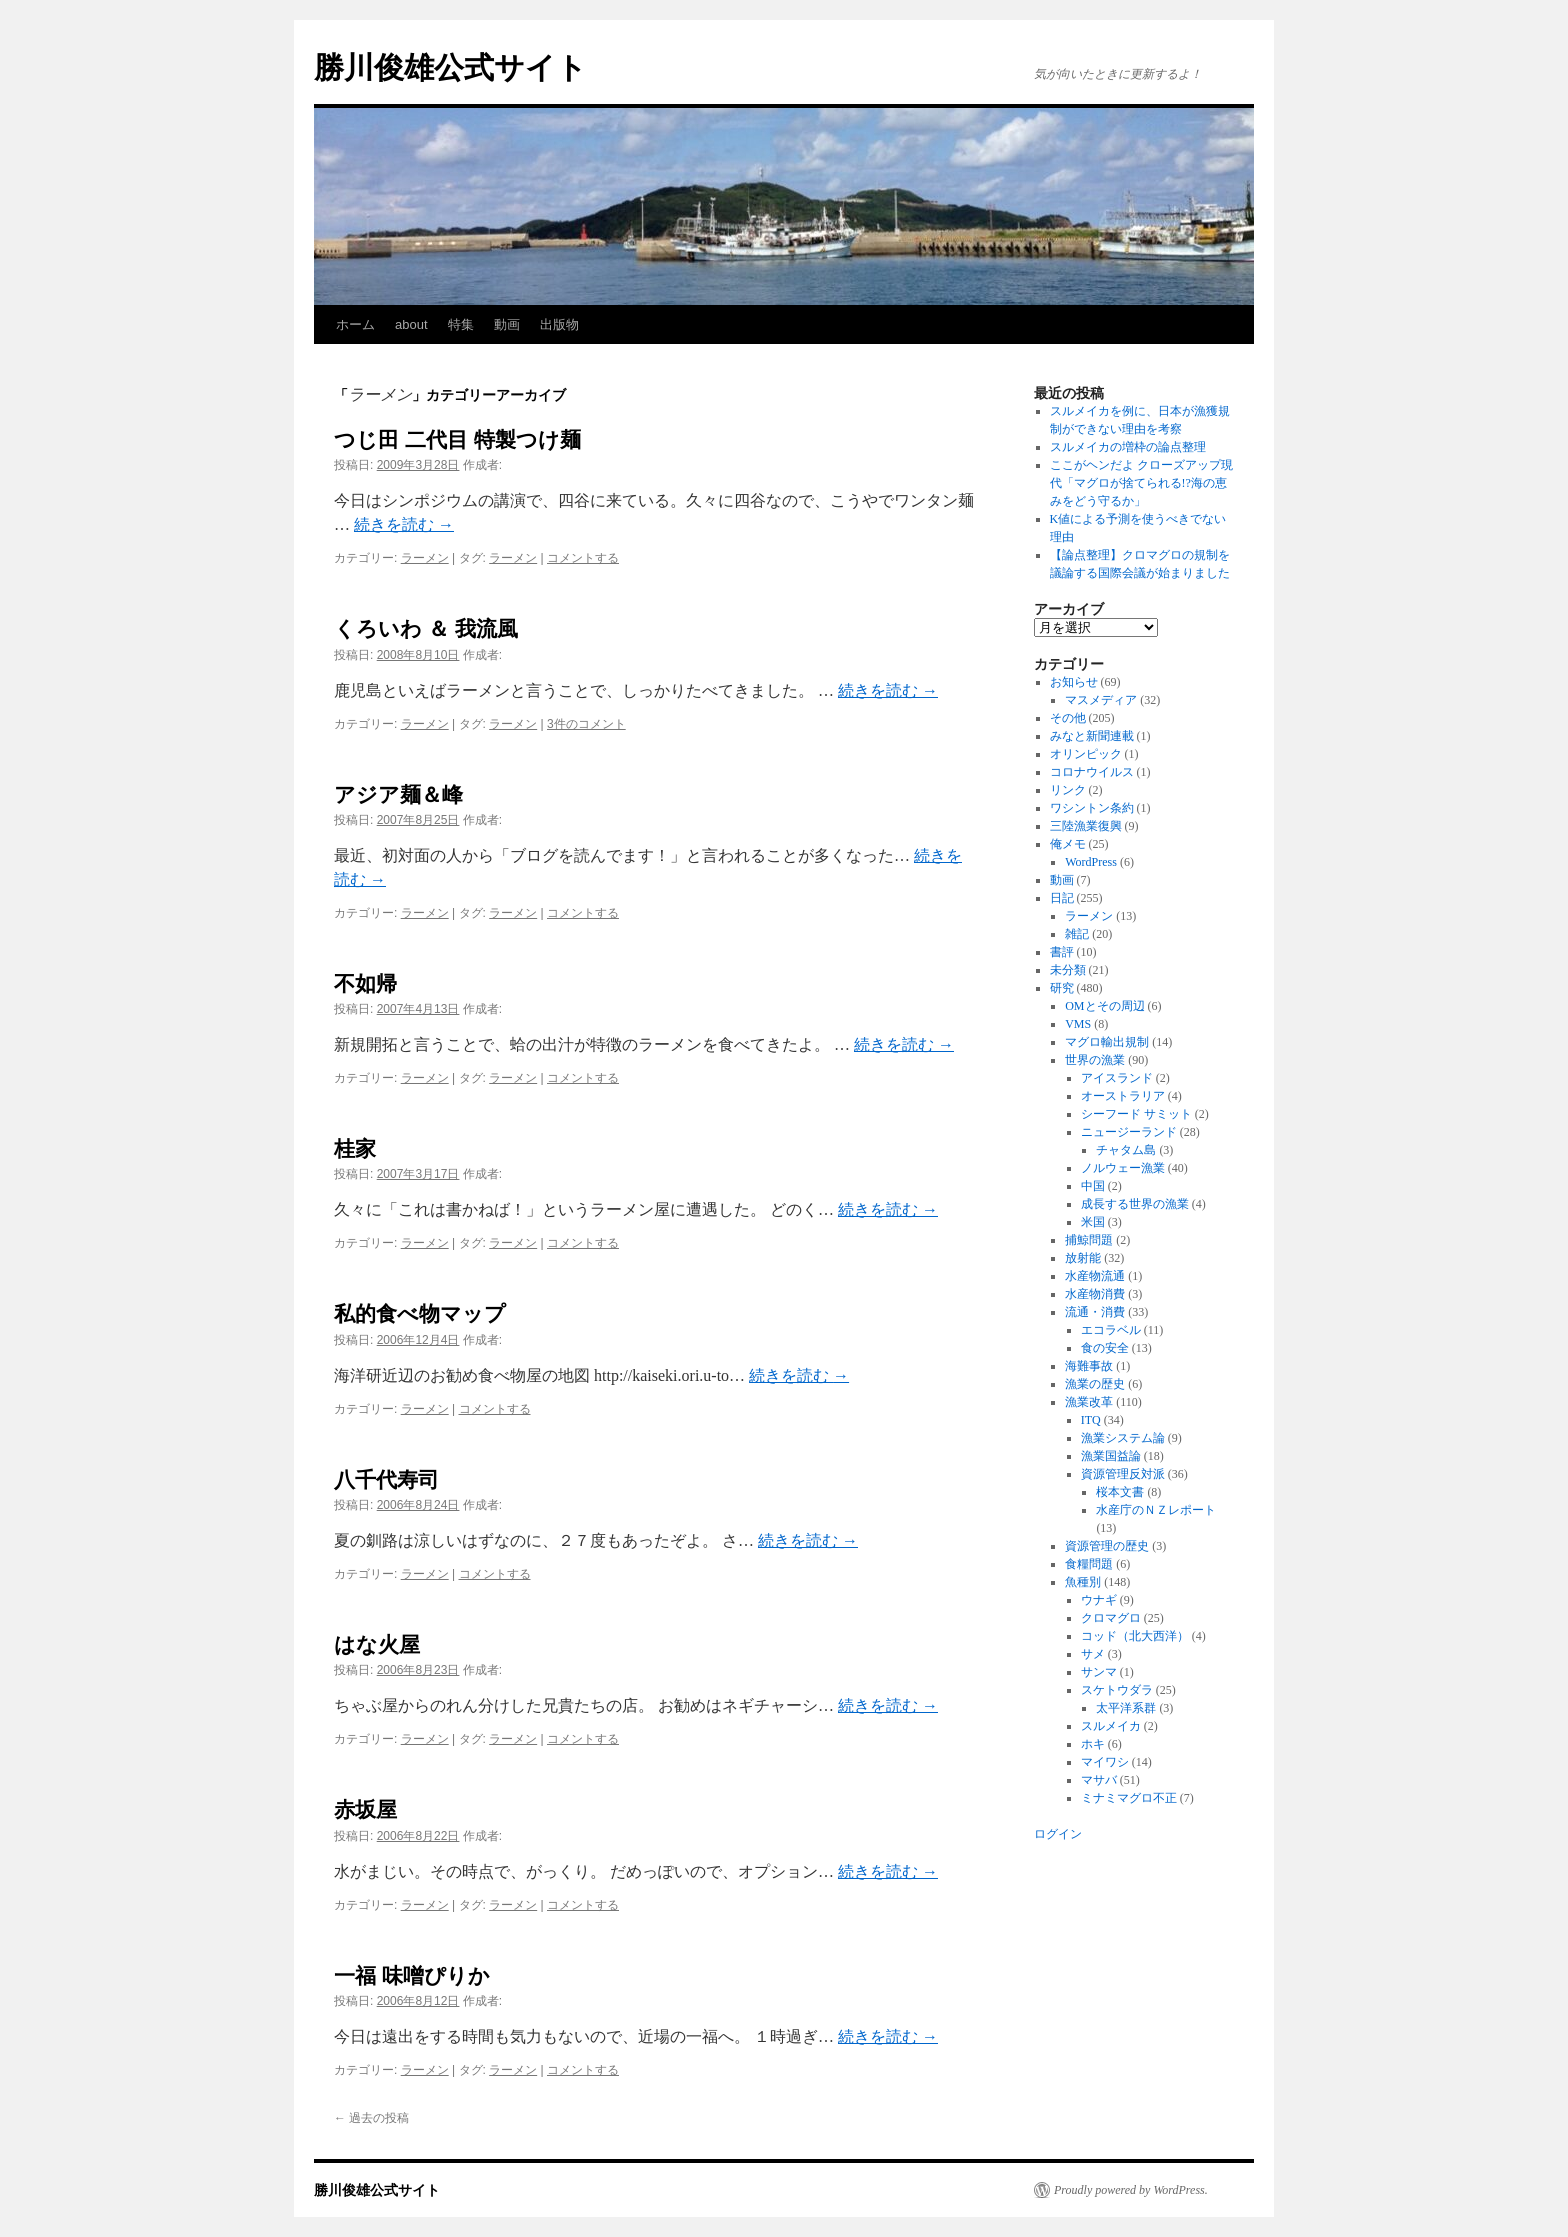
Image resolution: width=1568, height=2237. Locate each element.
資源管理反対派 (1123, 1474)
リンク (1068, 790)
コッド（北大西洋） (1135, 1636)
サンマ (1099, 1672)
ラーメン (425, 558)
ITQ (1091, 1420)
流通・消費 (1095, 1312)
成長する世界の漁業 (1135, 1204)
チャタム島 (1126, 1150)
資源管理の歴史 (1107, 1546)
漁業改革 (1089, 1402)
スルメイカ (1111, 1726)
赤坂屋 (365, 1809)
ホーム (355, 324)
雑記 (1077, 934)
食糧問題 (1089, 1564)
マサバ (1099, 1780)
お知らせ (1074, 682)
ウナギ (1099, 1600)
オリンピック (1086, 754)
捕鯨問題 (1089, 1240)
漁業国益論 (1111, 1456)
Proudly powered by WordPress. (1131, 2190)
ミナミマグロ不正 (1129, 1798)
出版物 (559, 324)
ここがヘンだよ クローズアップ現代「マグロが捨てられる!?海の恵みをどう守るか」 (1141, 483)
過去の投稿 (371, 2118)
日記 (1062, 898)
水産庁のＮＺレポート (1156, 1510)
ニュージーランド (1129, 1132)
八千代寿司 (386, 1479)
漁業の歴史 (1095, 1384)
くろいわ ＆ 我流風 (426, 628)
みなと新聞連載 (1092, 736)
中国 (1093, 1186)
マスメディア (1101, 700)
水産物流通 (1095, 1276)
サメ (1093, 1654)
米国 (1093, 1222)
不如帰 (365, 983)
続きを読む (404, 524)
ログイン (1058, 1834)
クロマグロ (1111, 1618)
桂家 (355, 1148)
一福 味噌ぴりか (412, 1975)
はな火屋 (377, 1644)
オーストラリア (1123, 1096)
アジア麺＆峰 (398, 794)
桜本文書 (1120, 1492)
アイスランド (1117, 1078)
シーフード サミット (1136, 1114)
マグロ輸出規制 (1107, 1042)
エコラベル (1111, 1330)
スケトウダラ (1117, 1690)
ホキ (1093, 1744)
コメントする (583, 558)
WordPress (1091, 862)
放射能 (1083, 1258)
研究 (1062, 988)
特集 (461, 324)
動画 (507, 324)
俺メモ (1068, 844)
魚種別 (1083, 1582)
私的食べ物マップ (420, 1313)
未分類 (1068, 970)
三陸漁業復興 (1086, 826)
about (411, 324)
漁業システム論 (1123, 1438)
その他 (1068, 718)
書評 (1062, 952)
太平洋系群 (1126, 1708)
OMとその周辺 (1104, 1006)
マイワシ (1105, 1762)
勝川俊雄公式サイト (450, 67)
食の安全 (1105, 1348)
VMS (1078, 1024)
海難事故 (1089, 1366)
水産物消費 (1095, 1294)
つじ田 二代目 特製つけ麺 (457, 439)
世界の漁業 (1095, 1060)
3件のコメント (586, 724)
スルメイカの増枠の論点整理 (1128, 447)
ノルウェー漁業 (1123, 1168)
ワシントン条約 (1092, 808)
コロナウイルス (1092, 772)
